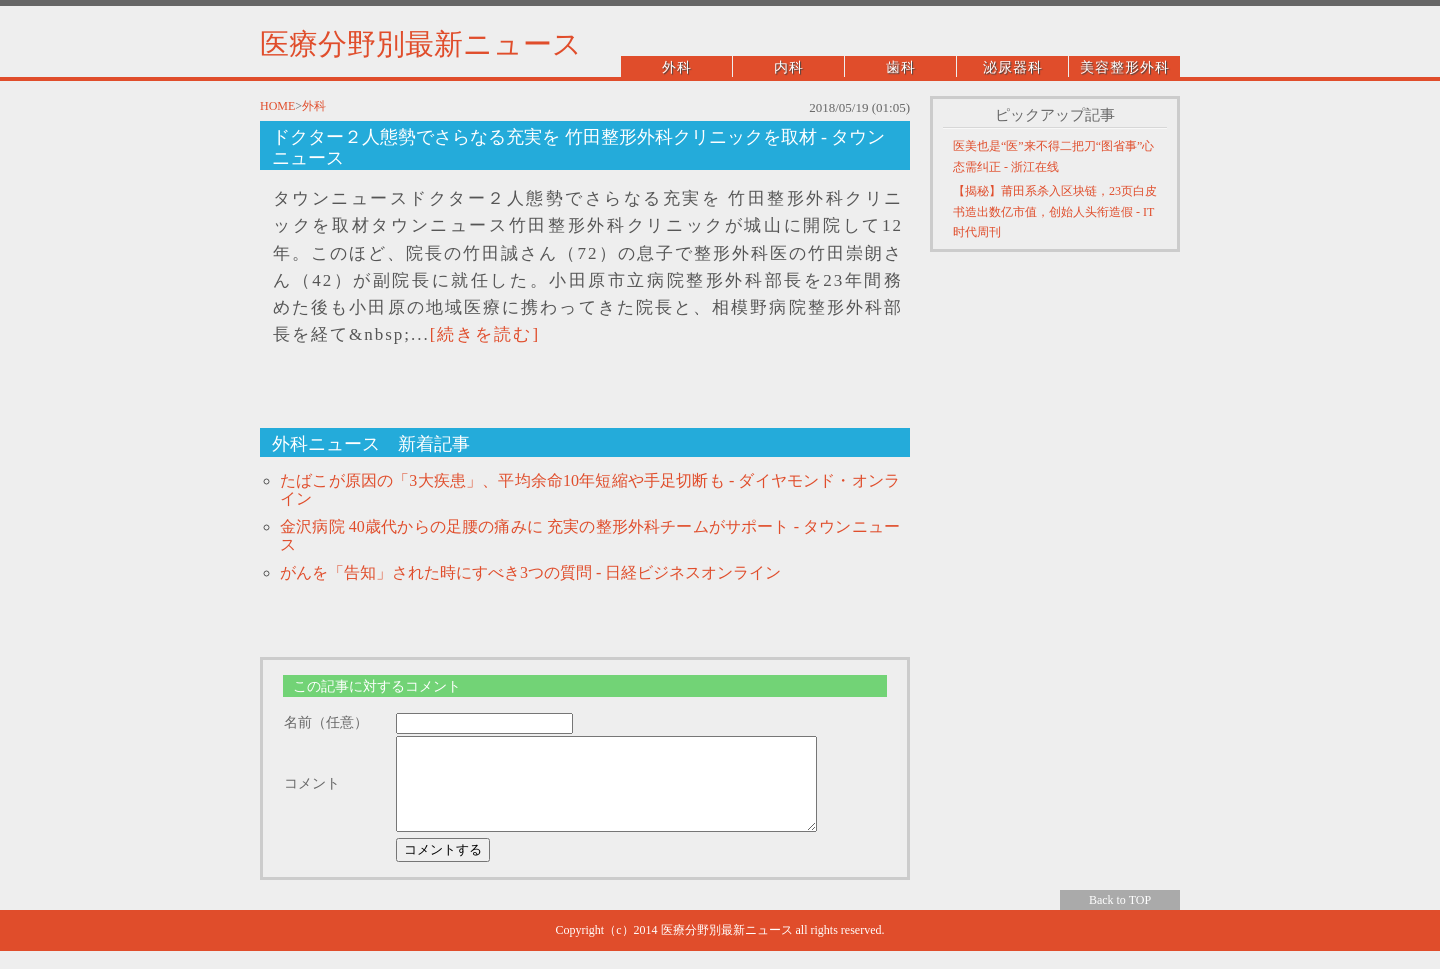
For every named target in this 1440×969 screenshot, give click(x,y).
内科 (789, 67)
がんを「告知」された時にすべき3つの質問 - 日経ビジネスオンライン (530, 572)
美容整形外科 (1125, 67)
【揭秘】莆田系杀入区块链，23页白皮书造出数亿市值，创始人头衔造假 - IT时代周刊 (1055, 211)
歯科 (901, 67)
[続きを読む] (485, 334)
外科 (677, 67)
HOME (277, 106)
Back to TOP (1120, 918)
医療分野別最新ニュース (421, 44)
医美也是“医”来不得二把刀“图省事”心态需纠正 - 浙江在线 (1053, 156)
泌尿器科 (1013, 67)
